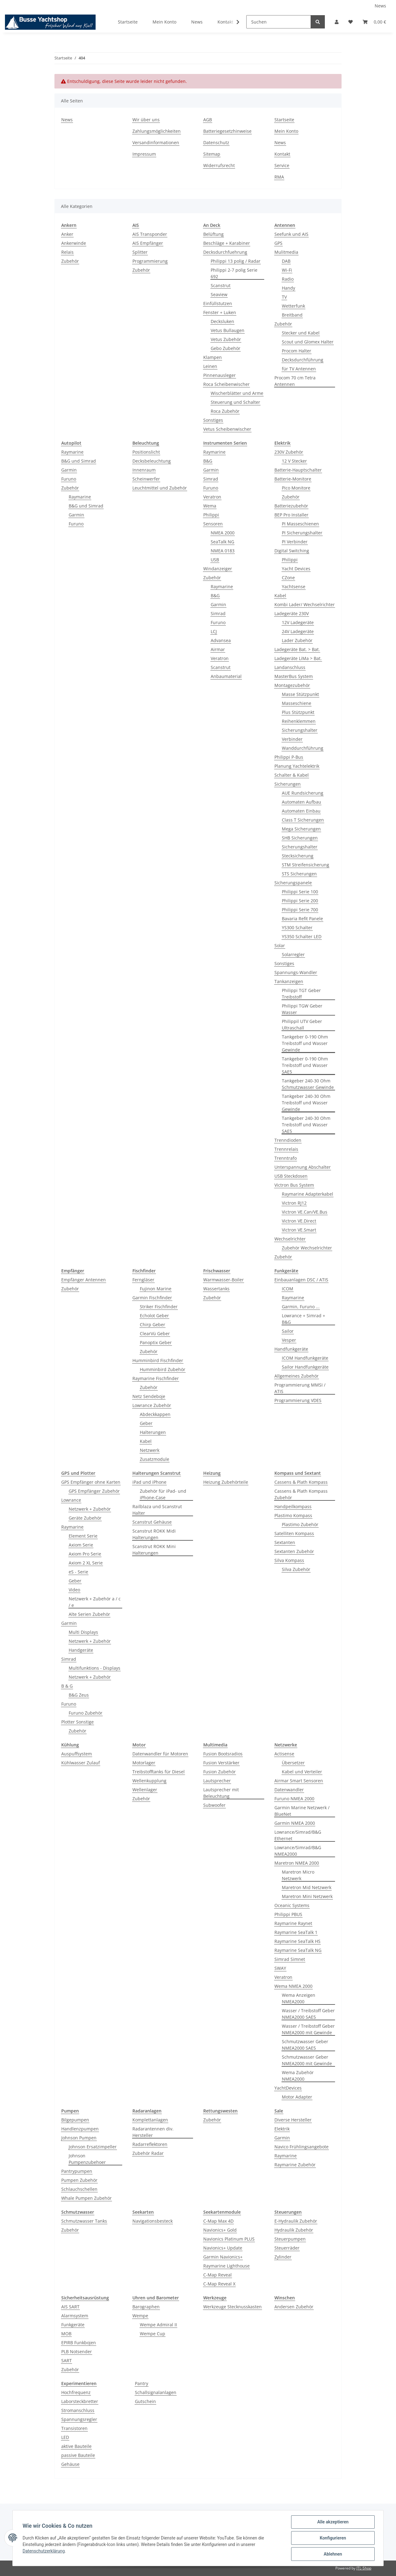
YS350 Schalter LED (301, 936)
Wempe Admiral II (158, 2325)
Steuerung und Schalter (235, 402)
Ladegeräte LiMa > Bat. (298, 658)
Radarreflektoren (149, 2144)
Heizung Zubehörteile (225, 1482)
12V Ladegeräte (298, 622)
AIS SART (70, 2307)
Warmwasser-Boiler (223, 1280)
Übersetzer (293, 1763)
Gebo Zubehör (225, 348)
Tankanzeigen (288, 981)
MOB (66, 2334)
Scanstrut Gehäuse (152, 1522)
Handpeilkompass (293, 1506)
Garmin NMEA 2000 (294, 1823)
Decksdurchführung (302, 360)
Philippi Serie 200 (300, 901)
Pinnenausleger (219, 375)
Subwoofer (214, 1805)
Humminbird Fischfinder (157, 1360)
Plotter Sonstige (77, 1722)
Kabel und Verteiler (302, 1772)
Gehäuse (70, 2464)
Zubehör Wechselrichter (307, 1248)
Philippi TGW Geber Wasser (302, 1009)
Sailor (288, 1331)
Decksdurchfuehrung (225, 252)
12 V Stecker (294, 461)
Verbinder (292, 739)
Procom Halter (296, 351)
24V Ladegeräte (298, 631)
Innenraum (144, 470)
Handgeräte (81, 1650)
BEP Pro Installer (291, 515)
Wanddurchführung (302, 748)
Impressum (144, 154)
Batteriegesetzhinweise (227, 131)
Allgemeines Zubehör (296, 1376)
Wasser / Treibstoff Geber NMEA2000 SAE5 (308, 2014)
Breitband (292, 315)
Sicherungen (287, 784)
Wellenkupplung (149, 1781)
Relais (67, 252)
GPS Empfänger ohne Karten (90, 1482)
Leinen (210, 366)
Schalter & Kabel (291, 775)
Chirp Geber (152, 1324)
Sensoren (213, 524)
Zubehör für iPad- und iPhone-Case (163, 1494)
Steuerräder (286, 2248)
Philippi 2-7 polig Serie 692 (234, 273)
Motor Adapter (297, 2097)
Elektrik (282, 2129)
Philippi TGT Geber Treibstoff (301, 993)
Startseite (128, 22)
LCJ (214, 631)
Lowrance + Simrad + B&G (303, 1319)
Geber (146, 1423)
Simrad (210, 479)
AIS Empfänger (147, 243)
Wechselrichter (290, 1239)
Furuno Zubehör (85, 1713)
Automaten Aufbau (301, 802)
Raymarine (72, 452)
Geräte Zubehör (85, 1518)
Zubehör (70, 261)
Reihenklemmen (299, 721)
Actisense (284, 1754)
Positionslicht (146, 452)
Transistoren (74, 2428)
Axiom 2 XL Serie (86, 1563)
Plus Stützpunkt (298, 712)
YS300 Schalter (297, 927)
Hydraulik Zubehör (293, 2230)
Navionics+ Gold (220, 2230)
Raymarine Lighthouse (226, 2266)
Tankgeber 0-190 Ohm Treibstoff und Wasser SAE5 (305, 1065)
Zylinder (282, 2257)
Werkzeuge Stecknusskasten (232, 2307)
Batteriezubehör (291, 506)
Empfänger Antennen (83, 1280)
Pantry (141, 2383)
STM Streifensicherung (305, 865)
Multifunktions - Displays (94, 1668)
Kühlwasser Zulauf (80, 1763)
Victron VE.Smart (299, 1230)
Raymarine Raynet (293, 1923)
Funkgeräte (72, 2325)
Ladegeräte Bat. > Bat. (297, 649)
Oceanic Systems (291, 1905)
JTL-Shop (363, 2568)
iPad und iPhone (149, 1482)
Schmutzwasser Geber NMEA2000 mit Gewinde (307, 2060)
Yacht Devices (296, 569)
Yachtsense (293, 586)
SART (66, 2360)
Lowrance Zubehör (151, 1405)
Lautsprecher (217, 1781)
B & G (67, 1686)
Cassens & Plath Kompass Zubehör (301, 1494)
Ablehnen (333, 2554)
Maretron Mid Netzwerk (306, 1887)
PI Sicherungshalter (302, 533)
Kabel (280, 595)
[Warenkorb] (374, 21)
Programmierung (150, 261)
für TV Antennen (299, 369)
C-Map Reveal (217, 2275)
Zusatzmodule (154, 1459)
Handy (288, 288)
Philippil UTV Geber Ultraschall (302, 1024)
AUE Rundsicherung (302, 793)
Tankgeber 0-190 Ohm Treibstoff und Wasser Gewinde (305, 1043)
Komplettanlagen (150, 2120)
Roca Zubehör (225, 411)
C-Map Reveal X (219, 2284)
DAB (286, 261)
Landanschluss (289, 667)
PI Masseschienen (300, 524)
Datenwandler (289, 1790)
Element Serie (83, 1536)
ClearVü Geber (155, 1333)
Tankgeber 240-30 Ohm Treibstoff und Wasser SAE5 (306, 1124)
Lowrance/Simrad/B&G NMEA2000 (297, 1851)
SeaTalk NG (222, 542)
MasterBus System (293, 676)
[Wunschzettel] (350, 21)
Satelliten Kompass (294, 1533)
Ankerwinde (73, 243)
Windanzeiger (217, 569)
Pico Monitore (296, 488)
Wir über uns (146, 120)
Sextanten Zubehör (294, 1551)
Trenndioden (287, 1140)
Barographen (146, 2307)
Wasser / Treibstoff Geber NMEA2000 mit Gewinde (308, 2029)
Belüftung (213, 234)
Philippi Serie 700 (300, 910)
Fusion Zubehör (219, 1772)
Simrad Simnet (289, 1959)
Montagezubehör (292, 685)
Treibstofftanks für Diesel (158, 1772)
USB (215, 560)
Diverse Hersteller (293, 2120)
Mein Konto (164, 22)
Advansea (221, 640)
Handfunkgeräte (291, 1349)
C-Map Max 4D (218, 2221)
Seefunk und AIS (291, 234)
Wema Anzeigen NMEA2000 (298, 1998)
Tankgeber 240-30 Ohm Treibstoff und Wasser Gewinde (306, 1102)
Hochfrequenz (76, 2392)
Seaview (219, 294)
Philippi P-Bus (288, 757)
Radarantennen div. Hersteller (153, 2132)
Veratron (212, 497)
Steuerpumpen (290, 2239)
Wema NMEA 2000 (293, 1986)
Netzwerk (149, 1450)
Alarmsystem (74, 2316)
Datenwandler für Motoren (160, 1754)
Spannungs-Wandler (295, 972)
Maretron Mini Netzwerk (307, 1896)
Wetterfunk (293, 306)
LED (65, 2437)
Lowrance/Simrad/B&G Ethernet (297, 1835)
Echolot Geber (154, 1315)
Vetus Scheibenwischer (227, 429)
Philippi (211, 515)
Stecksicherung (297, 856)
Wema (209, 506)
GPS (278, 243)
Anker (67, 234)
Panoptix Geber (156, 1342)
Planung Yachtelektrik (296, 766)
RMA (279, 177)
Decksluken (222, 321)
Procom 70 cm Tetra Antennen (295, 381)
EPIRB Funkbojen (78, 2342)
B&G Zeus (79, 1695)
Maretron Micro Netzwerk (298, 1875)
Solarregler (293, 954)
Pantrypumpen (76, 2171)
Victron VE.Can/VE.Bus (304, 1212)
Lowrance (71, 1500)
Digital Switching (291, 551)
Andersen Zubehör (293, 2307)
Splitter (140, 252)
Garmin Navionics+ (223, 2257)
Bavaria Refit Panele (302, 918)
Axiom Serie (81, 1545)
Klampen (212, 357)
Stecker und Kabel (301, 333)
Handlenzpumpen (80, 2129)
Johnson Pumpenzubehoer (87, 2159)
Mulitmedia (286, 252)
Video (74, 1590)
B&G (207, 461)
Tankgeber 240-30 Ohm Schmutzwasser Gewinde (308, 1084)
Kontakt (225, 22)
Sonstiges (213, 420)
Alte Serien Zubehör (89, 1614)
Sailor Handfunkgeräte (305, 1367)
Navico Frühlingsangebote (301, 2147)
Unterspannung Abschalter (302, 1167)
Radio (288, 279)
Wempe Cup (152, 2334)
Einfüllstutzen (217, 303)
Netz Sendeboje (148, 1396)
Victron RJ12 (294, 1203)
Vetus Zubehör (226, 339)
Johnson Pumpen (79, 2138)
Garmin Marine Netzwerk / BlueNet (301, 1811)
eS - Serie (78, 1572)
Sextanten (284, 1542)
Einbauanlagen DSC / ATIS (301, 1280)
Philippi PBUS (288, 1914)
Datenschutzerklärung (44, 2550)
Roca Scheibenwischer (226, 384)
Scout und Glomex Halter (308, 342)
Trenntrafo (285, 1158)
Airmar (218, 649)
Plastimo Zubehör (300, 1524)
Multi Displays (83, 1632)
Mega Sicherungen (301, 829)
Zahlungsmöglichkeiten (156, 131)
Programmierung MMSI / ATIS (299, 1388)
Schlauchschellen (79, 2189)
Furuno (68, 479)
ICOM (287, 1289)
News (380, 6)
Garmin (69, 470)
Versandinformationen (155, 142)
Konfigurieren (333, 2537)
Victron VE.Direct (299, 1221)
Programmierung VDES (297, 1400)
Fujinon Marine (155, 1289)
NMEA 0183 (223, 551)
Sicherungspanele (293, 883)
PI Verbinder (295, 542)
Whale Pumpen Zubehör (86, 2198)
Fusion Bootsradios (223, 1754)
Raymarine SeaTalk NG (297, 1950)
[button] (336, 21)
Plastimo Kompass (293, 1515)
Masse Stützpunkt (300, 694)
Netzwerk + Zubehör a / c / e (95, 1602)
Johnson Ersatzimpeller (93, 2147)
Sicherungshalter (299, 730)
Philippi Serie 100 (300, 892)
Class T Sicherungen (303, 820)
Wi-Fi (287, 270)
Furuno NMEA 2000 (294, 1798)
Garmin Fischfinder (152, 1298)
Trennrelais (286, 1149)
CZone (288, 577)
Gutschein (145, 2401)
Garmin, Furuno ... (301, 1307)
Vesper (289, 1340)
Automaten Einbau (301, 811)
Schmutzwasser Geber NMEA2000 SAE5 (305, 2045)
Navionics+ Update (222, 2248)
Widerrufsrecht (219, 165)
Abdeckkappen (155, 1414)
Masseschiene (296, 703)
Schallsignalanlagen (155, 2392)
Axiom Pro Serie (85, 1554)
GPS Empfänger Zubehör (94, 1491)
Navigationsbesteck (152, 2221)
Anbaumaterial (226, 676)
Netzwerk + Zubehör (90, 1509)
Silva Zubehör (296, 1569)
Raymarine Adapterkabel (307, 1194)
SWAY (280, 1968)
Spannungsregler (79, 2419)
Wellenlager (144, 1790)
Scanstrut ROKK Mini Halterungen (154, 1549)
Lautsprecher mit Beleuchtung (221, 1793)
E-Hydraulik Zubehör (295, 2221)
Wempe (140, 2316)
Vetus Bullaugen (227, 330)
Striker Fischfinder (159, 1307)
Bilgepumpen (75, 2120)
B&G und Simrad (78, 461)
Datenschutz (216, 142)
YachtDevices (288, 2088)
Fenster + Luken (219, 312)
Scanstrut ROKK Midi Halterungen (154, 1534)
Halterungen (153, 1432)
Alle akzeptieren (332, 2521)
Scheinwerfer (146, 479)
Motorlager (143, 1763)
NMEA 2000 (223, 533)
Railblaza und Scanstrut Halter (157, 1510)
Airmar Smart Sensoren (298, 1781)
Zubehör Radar (148, 2153)
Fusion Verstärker (221, 1763)
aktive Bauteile (76, 2446)
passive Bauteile (78, 2455)
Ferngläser (143, 1280)
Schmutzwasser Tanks (84, 2221)
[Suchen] (278, 21)
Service (281, 165)
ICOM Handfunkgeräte (305, 1358)
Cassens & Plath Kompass (301, 1482)
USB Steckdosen (291, 1176)
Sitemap (211, 154)
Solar (279, 945)
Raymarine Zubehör (295, 2165)
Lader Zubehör (297, 640)
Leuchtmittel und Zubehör (159, 488)
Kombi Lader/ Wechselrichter (304, 604)
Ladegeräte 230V (291, 613)
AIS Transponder (149, 234)
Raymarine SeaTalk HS (297, 1941)
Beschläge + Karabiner (226, 243)
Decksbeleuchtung (151, 461)
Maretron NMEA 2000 (296, 1863)
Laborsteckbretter (79, 2401)
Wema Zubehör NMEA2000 (298, 2075)
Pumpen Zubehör (79, 2180)
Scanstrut (220, 285)
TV (284, 297)
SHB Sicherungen (300, 838)
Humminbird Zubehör (162, 1369)
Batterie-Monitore (292, 479)
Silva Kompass (289, 1560)
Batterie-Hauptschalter (298, 470)
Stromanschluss (77, 2410)
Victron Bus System (294, 1185)
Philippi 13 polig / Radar (235, 261)
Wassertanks (216, 1289)
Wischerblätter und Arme (237, 393)
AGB (207, 120)
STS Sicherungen (299, 874)
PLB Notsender (76, 2351)
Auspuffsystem (76, 1754)
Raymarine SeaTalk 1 (295, 1932)
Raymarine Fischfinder (155, 1378)
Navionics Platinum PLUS (229, 2239)
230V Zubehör (288, 452)
